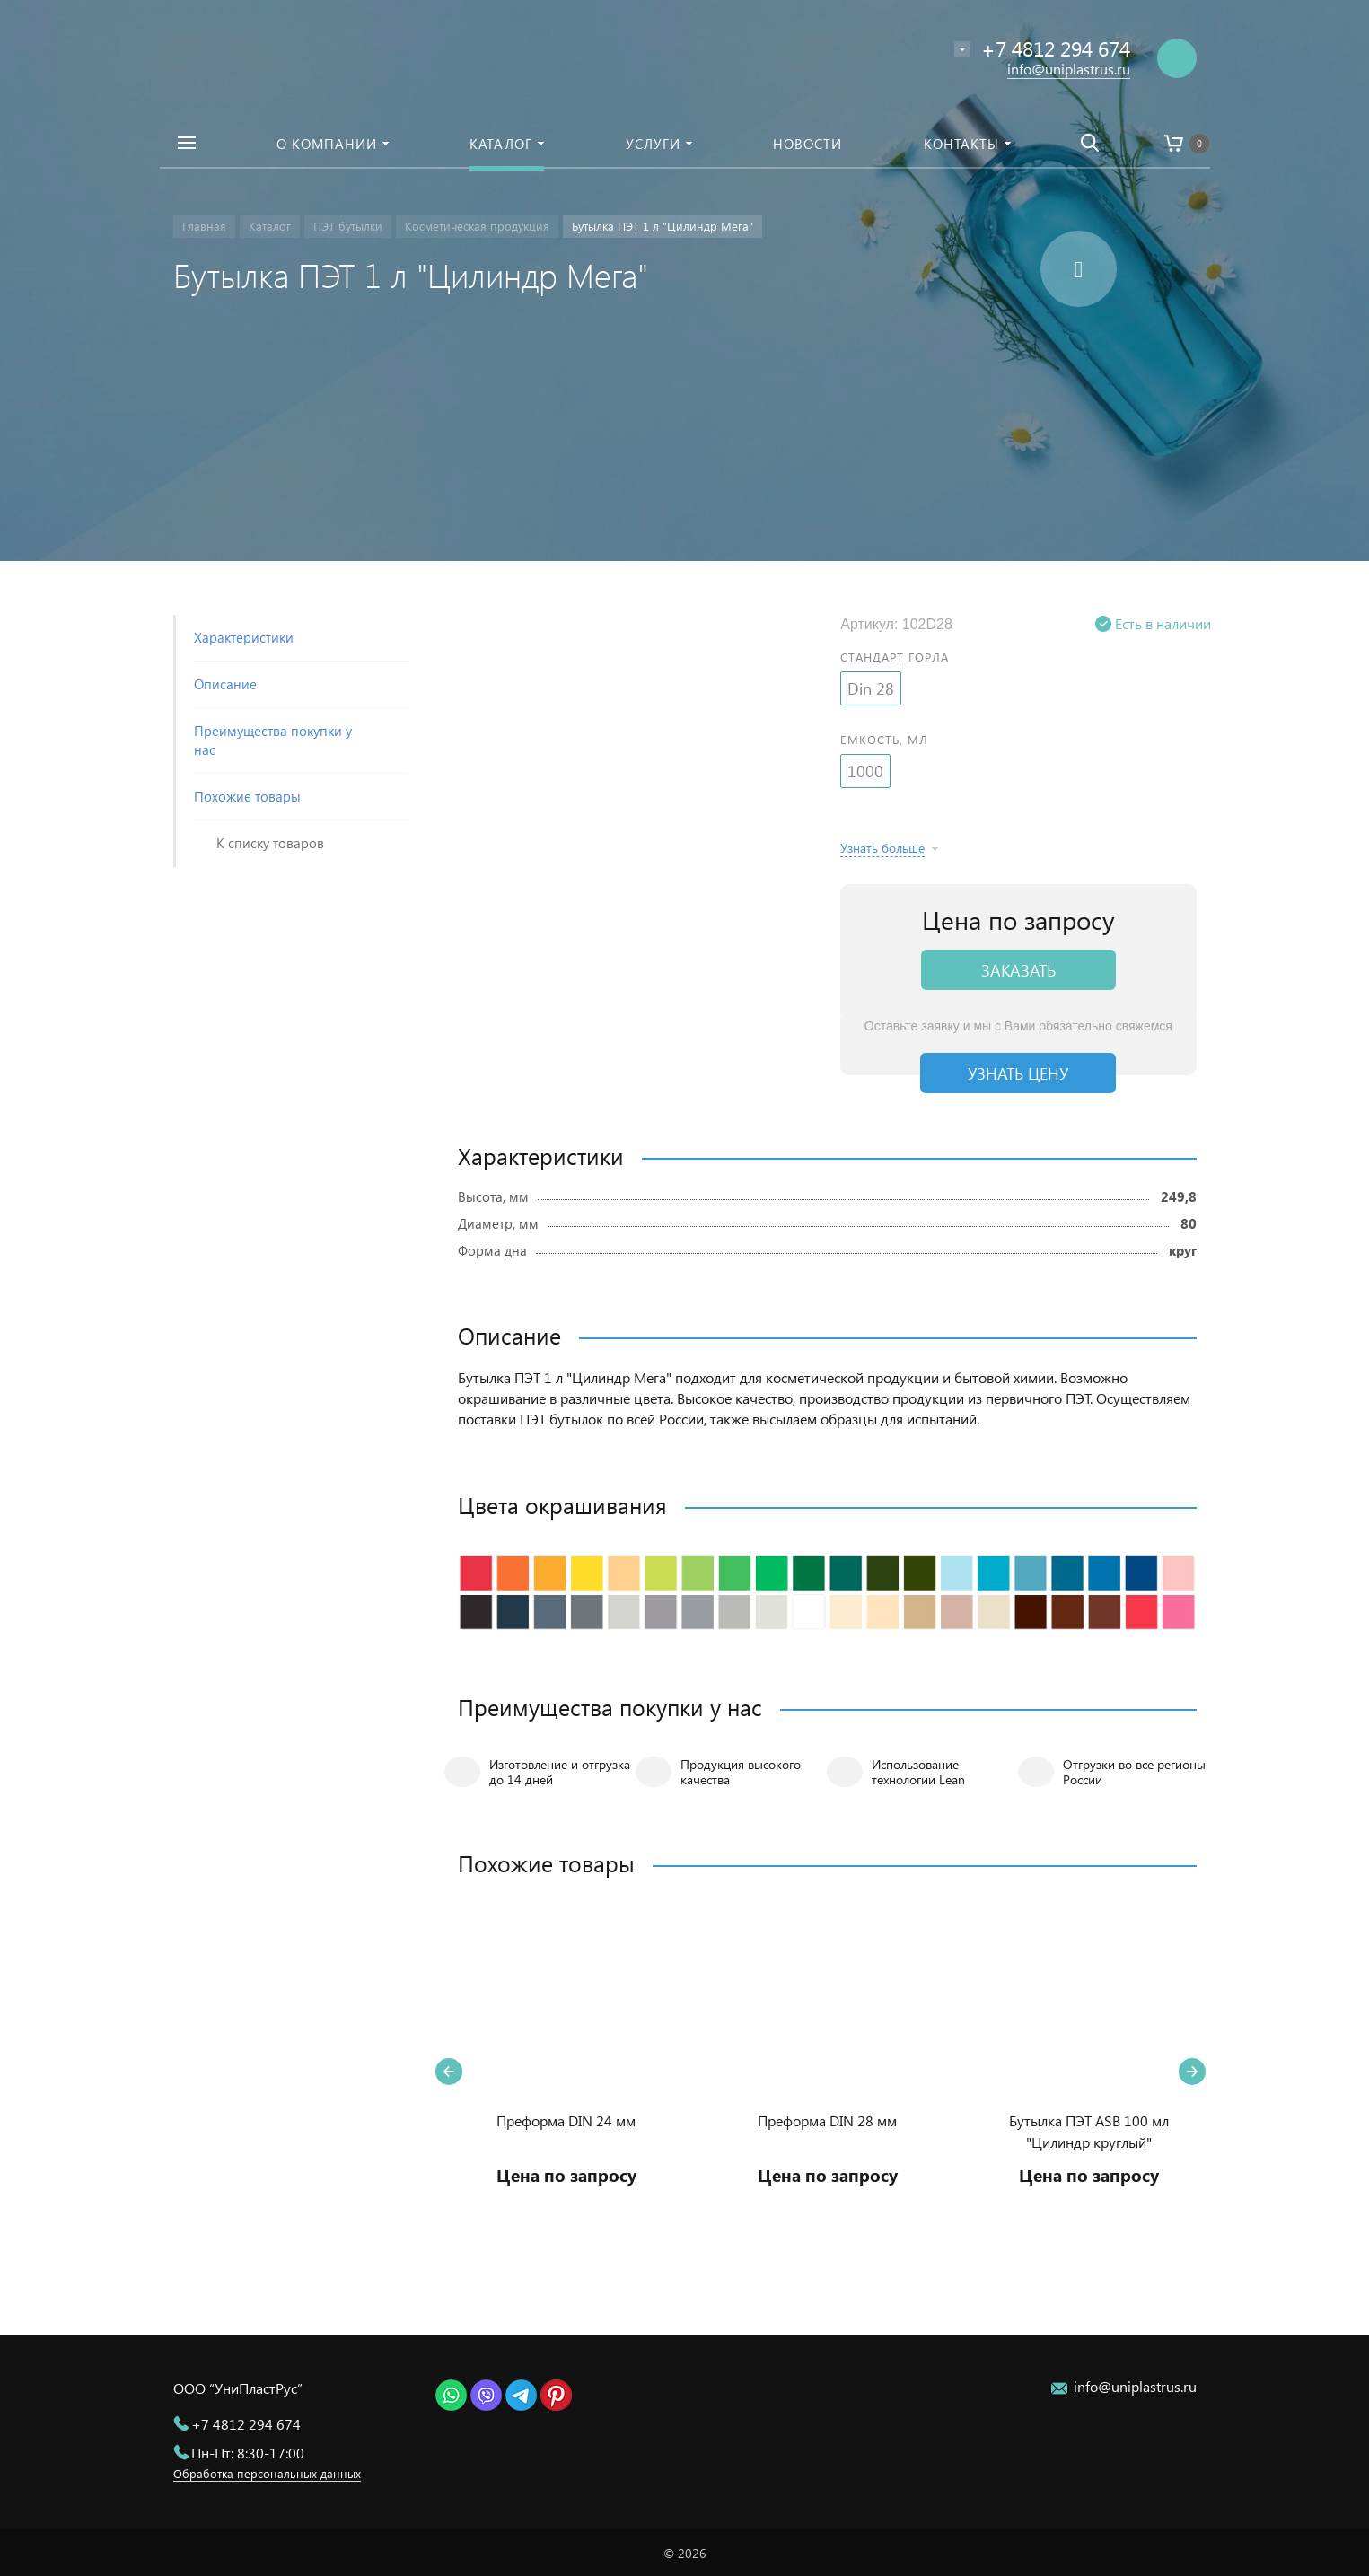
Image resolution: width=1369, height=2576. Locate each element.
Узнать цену (1018, 1073)
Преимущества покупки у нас (273, 740)
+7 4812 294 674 (246, 2423)
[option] (566, 2072)
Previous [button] (448, 2071)
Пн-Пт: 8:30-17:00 (247, 2452)
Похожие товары (247, 796)
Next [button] (1192, 2071)
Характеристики (244, 637)
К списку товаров (270, 843)
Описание (225, 684)
